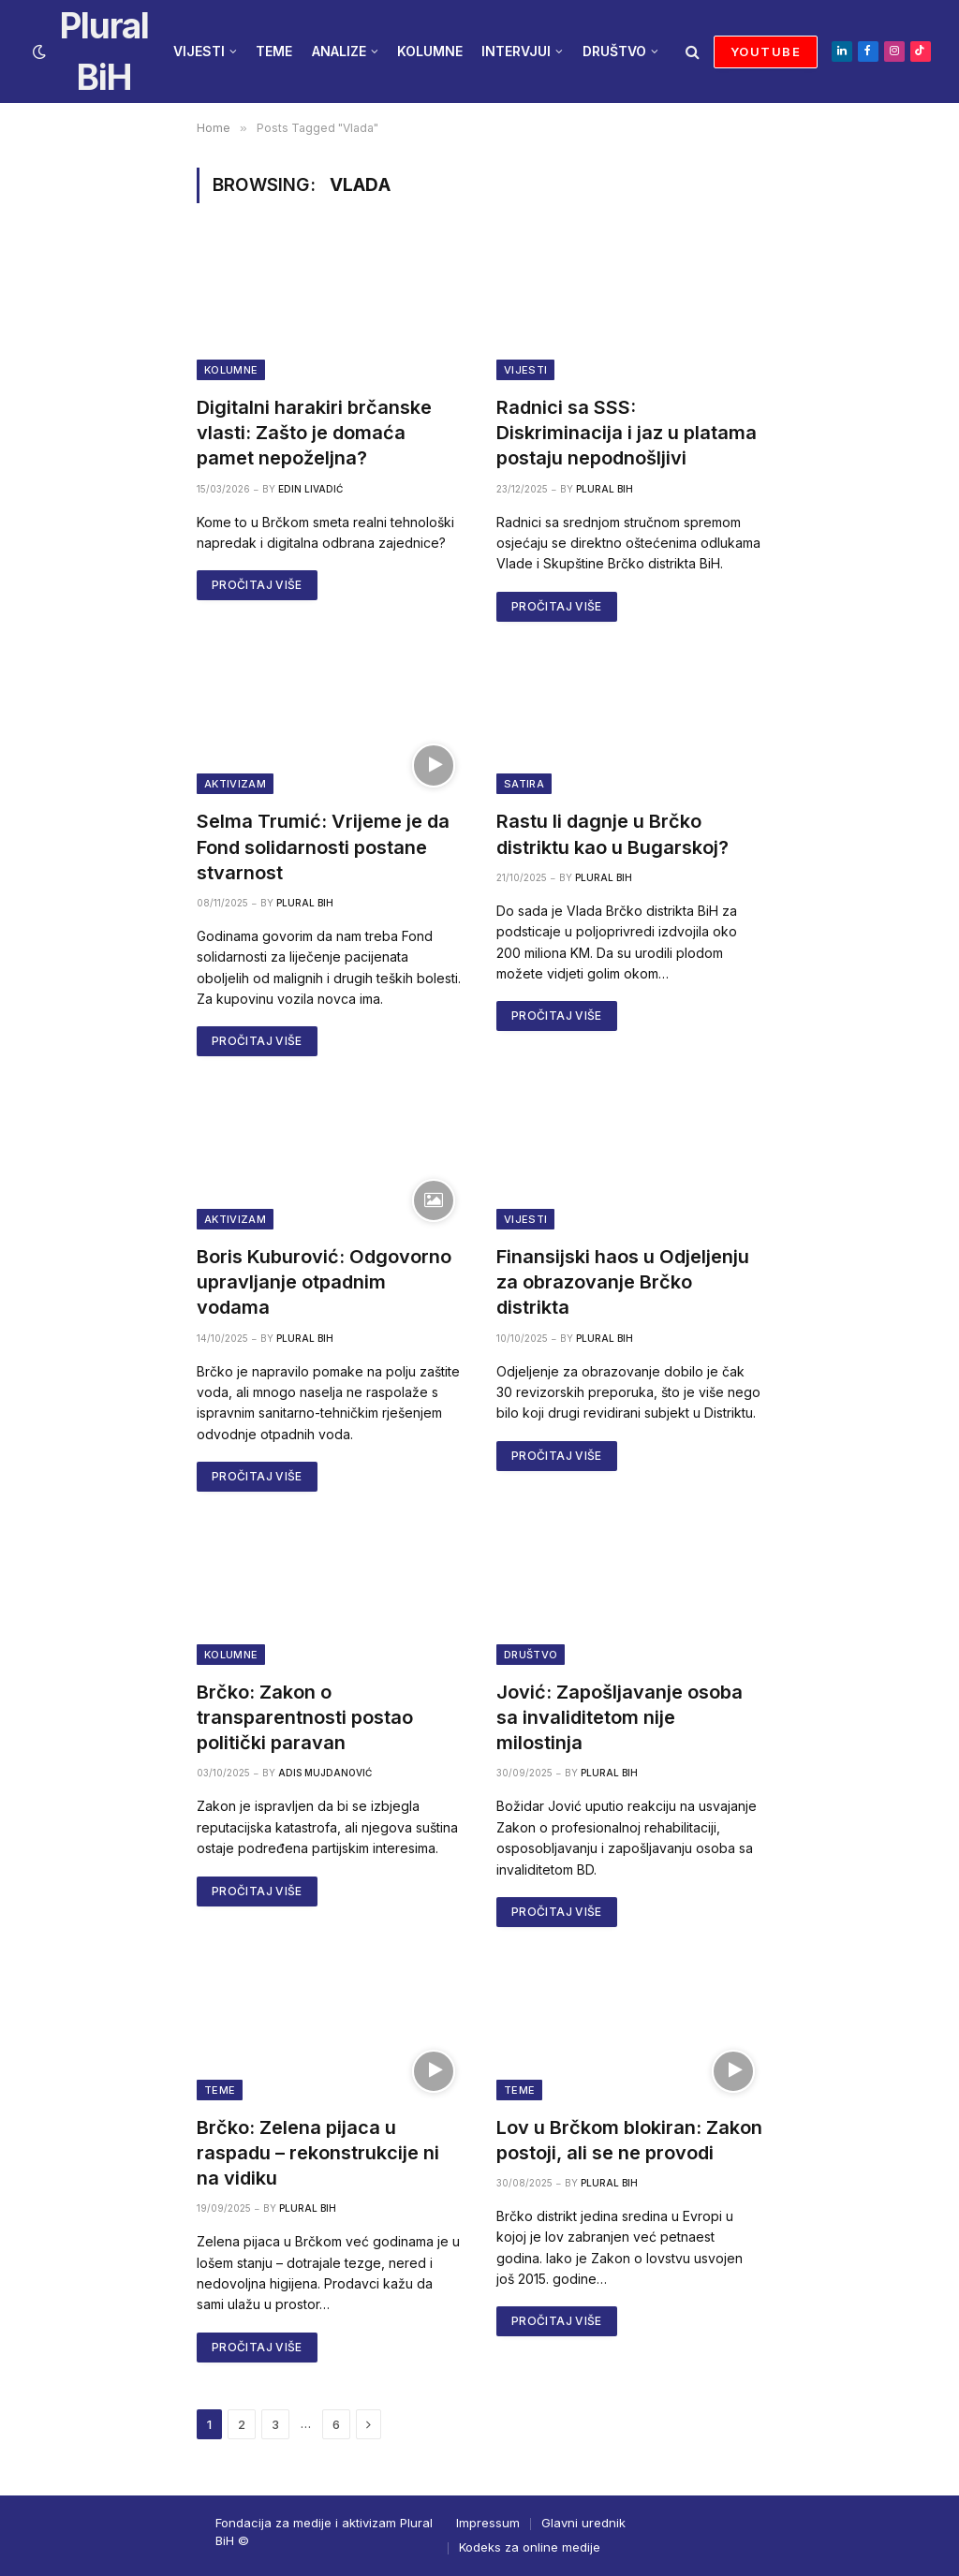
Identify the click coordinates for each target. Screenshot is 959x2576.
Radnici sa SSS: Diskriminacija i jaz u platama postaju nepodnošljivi (626, 432)
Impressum (488, 2522)
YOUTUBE (765, 51)
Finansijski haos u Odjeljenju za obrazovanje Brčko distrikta (622, 1281)
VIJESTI (199, 51)
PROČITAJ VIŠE (257, 585)
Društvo (530, 1654)
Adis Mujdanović (325, 1772)
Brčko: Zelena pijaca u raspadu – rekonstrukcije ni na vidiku (318, 2152)
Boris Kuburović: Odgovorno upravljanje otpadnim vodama (324, 1281)
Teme (219, 2090)
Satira (524, 783)
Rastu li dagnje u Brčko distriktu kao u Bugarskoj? (612, 834)
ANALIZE (339, 51)
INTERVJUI (516, 51)
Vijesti (525, 369)
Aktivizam (235, 783)
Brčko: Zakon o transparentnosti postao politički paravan (305, 1717)
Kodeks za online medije (529, 2546)
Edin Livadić (310, 488)
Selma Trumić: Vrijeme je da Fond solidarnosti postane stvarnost (323, 846)
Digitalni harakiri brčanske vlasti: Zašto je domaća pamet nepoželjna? (314, 432)
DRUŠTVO (614, 51)
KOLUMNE (430, 51)
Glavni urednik (583, 2522)
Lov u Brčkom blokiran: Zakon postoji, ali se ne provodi (629, 2140)
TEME (274, 51)
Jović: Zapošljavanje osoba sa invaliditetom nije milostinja (619, 1717)
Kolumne (231, 369)
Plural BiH (604, 488)
